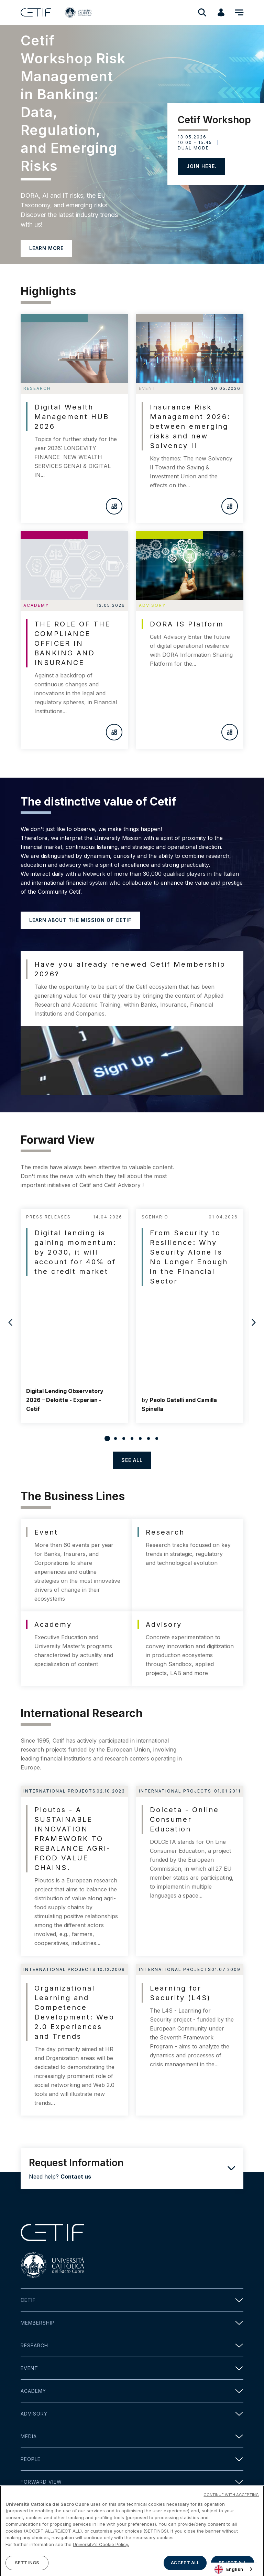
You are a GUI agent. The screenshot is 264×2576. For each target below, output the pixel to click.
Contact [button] (132, 2504)
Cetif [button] (132, 2300)
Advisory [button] (132, 2413)
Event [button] (132, 2368)
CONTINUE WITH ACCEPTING (231, 2517)
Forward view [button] (132, 2482)
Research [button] (132, 2345)
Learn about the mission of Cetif (80, 920)
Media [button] (132, 2436)
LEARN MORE (46, 248)
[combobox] (234, 2569)
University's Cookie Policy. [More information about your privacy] (101, 2566)
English (228, 2569)
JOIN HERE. (201, 166)
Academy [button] (132, 2391)
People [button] (132, 2459)
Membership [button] (132, 2322)
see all (132, 1460)
